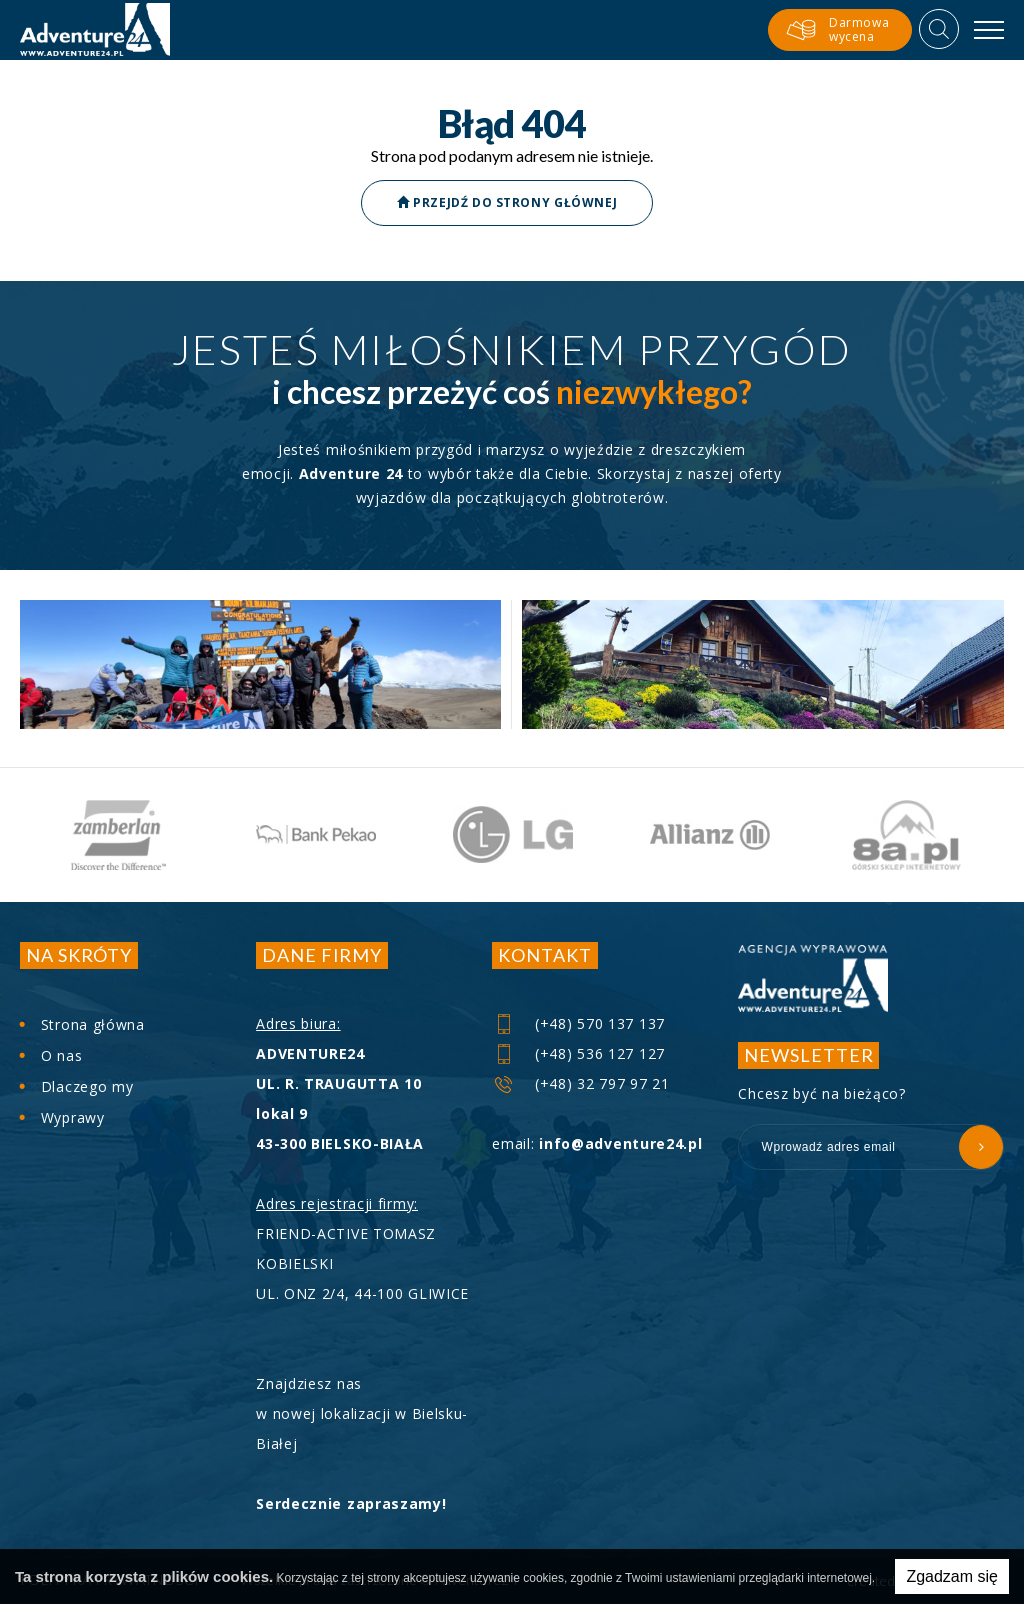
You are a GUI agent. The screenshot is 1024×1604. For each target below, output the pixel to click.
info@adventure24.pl (620, 1143)
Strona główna (93, 1024)
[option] (118, 835)
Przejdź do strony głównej (507, 202)
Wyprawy (73, 1117)
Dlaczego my (87, 1086)
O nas (62, 1055)
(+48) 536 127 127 (579, 1053)
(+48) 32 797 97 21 (581, 1083)
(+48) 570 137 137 (579, 1023)
